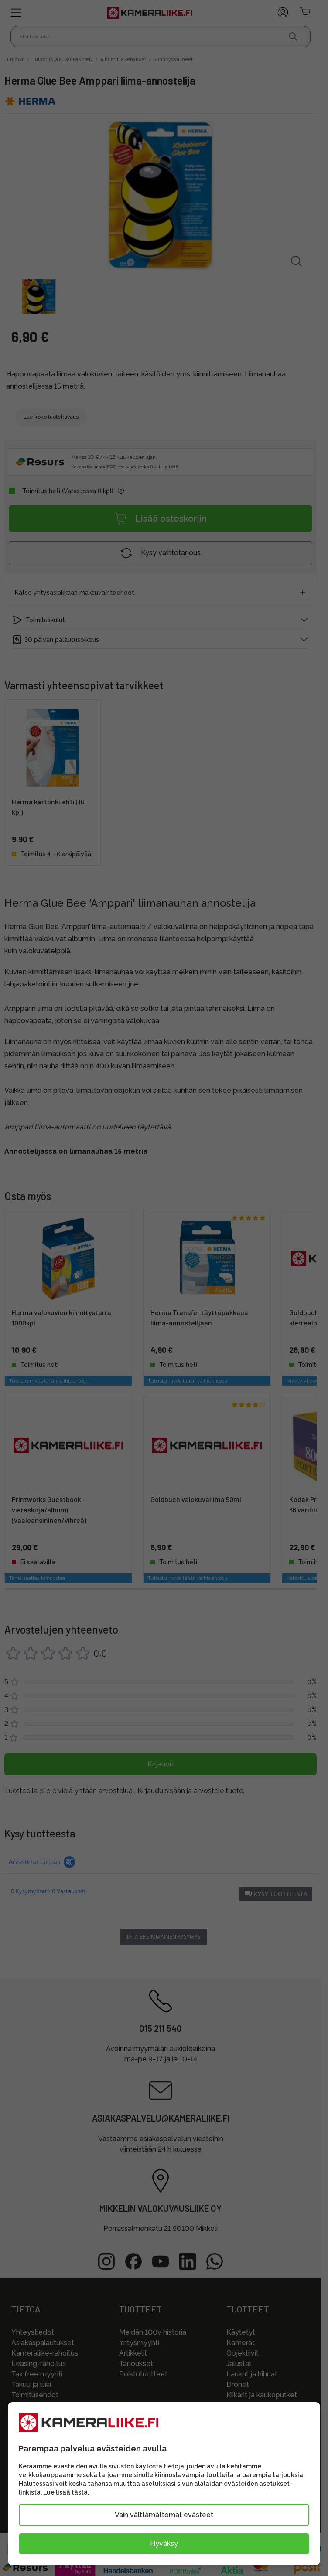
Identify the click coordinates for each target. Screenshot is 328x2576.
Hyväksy (164, 2543)
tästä (80, 2492)
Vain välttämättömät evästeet (164, 2515)
